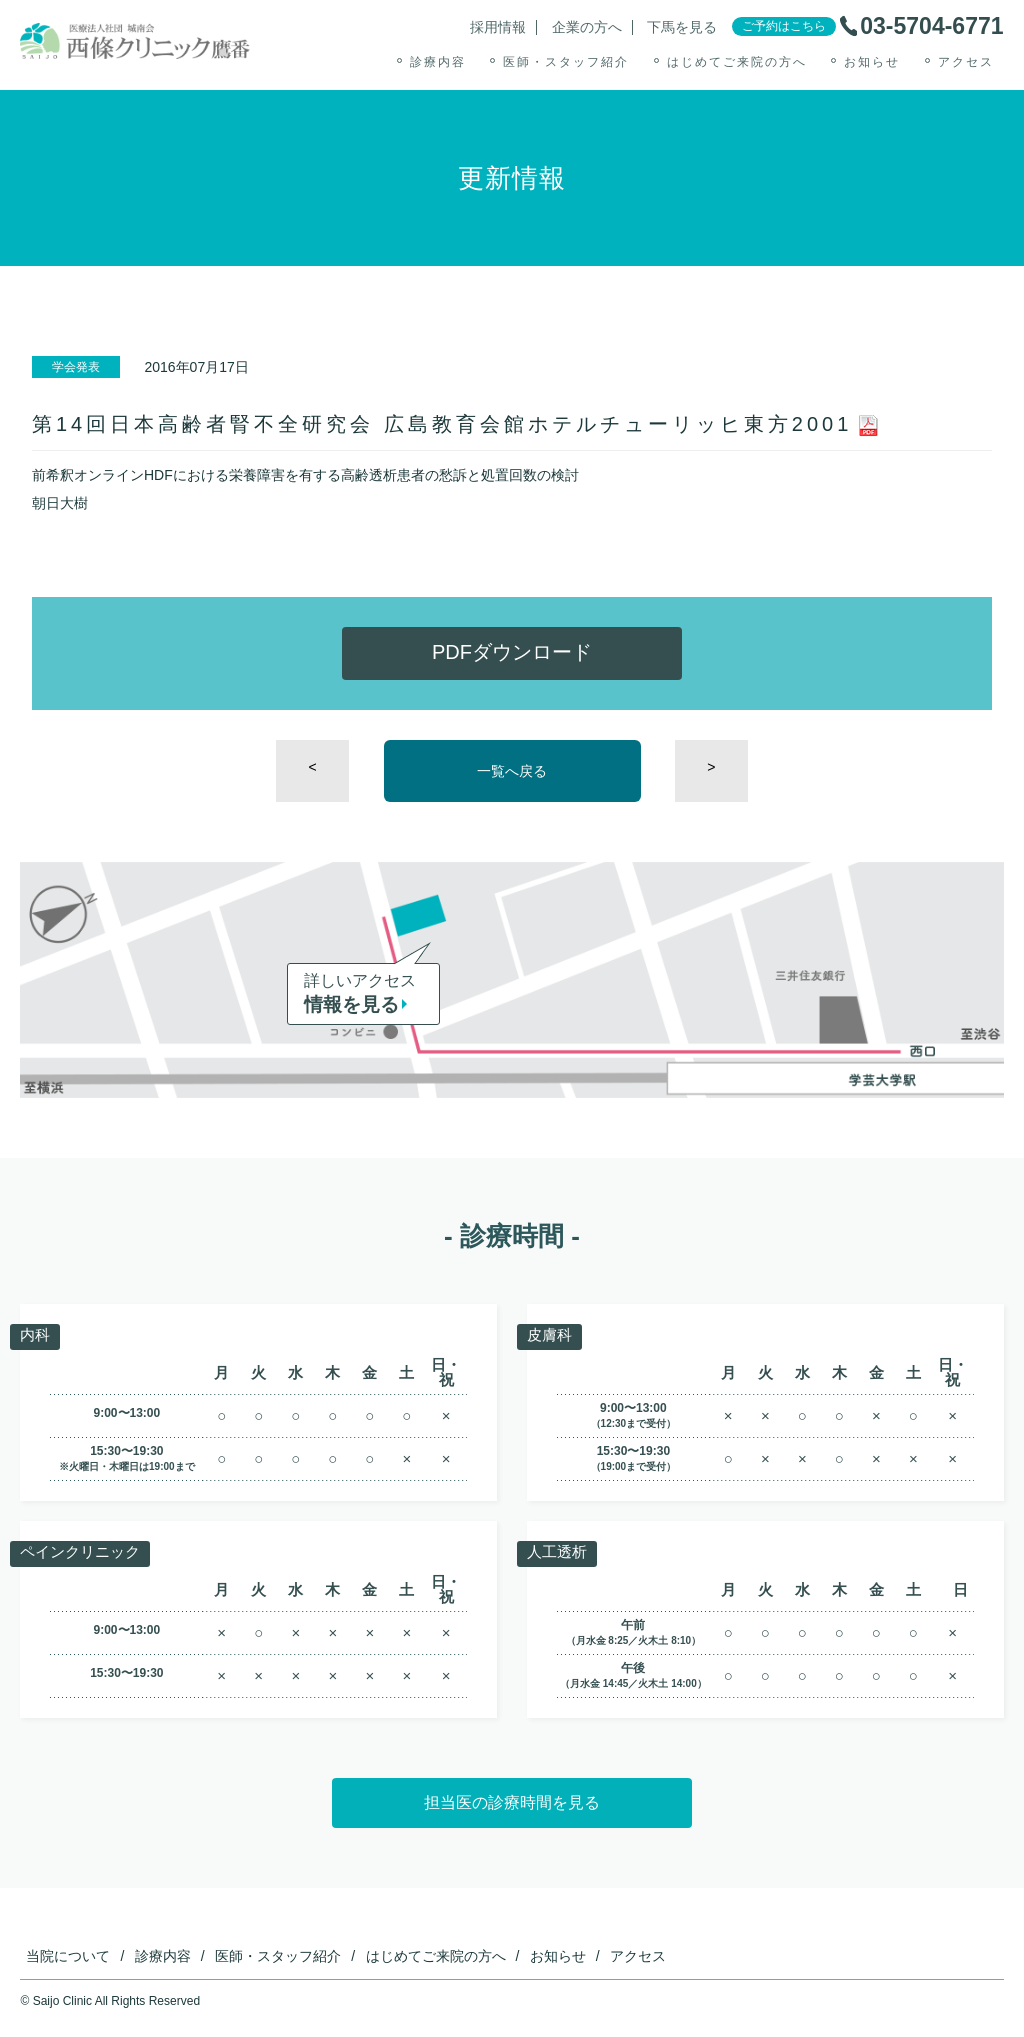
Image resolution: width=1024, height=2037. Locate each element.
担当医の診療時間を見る (512, 1802)
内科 (36, 1335)
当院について (68, 1956)
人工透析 (559, 1552)
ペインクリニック (84, 1552)
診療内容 (438, 62)
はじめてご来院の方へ (737, 62)
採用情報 (498, 27)
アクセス (966, 62)
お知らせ (872, 62)
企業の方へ (587, 27)
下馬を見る (682, 27)
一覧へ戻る (512, 771)
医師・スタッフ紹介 (566, 62)
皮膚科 (551, 1335)
